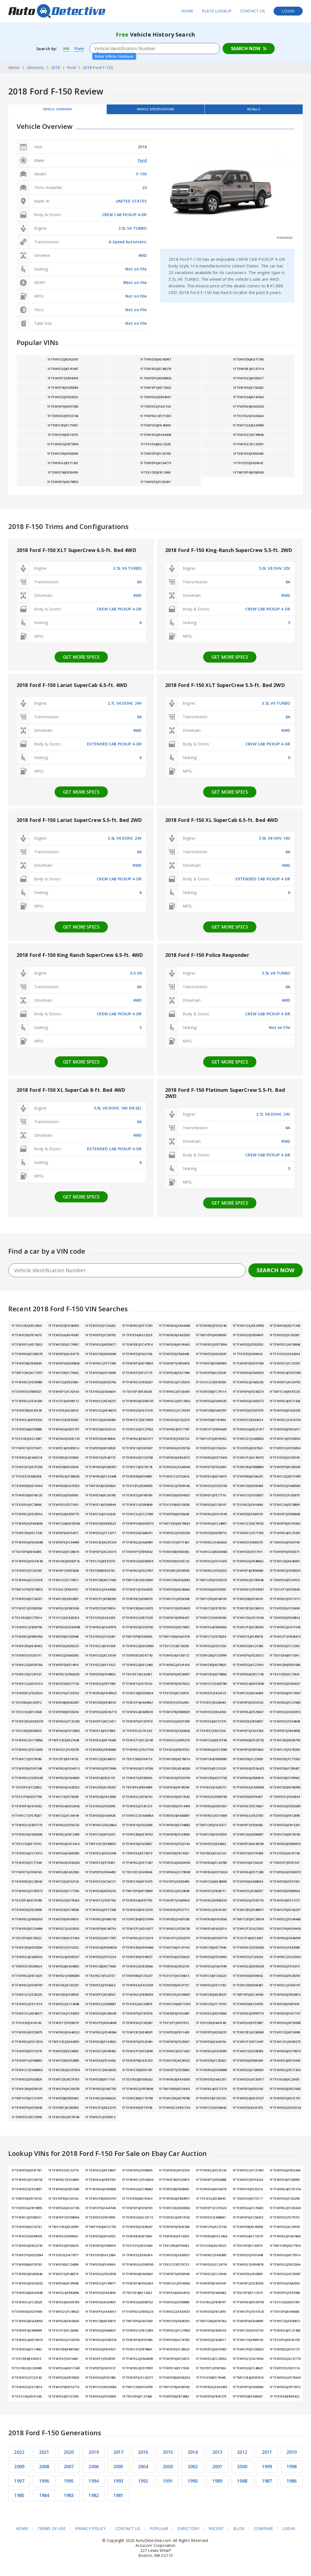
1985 (19, 2499)
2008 (44, 2471)
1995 (69, 2485)
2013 (217, 2456)
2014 (193, 2456)
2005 (118, 2471)
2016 (143, 2456)
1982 (93, 2499)
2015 (168, 2456)
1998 (292, 2471)
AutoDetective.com (56, 11)
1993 (118, 2485)
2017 (118, 2456)
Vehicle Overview (57, 111)
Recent (216, 2532)
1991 (168, 2485)
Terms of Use (51, 2532)
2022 (19, 2456)
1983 (69, 2499)
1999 (267, 2471)
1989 (217, 2485)
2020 (69, 2456)
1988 (242, 2485)
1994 (93, 2485)
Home (187, 11)
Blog (239, 2532)
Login (288, 11)
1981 (118, 2499)
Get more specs (81, 661)
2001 (217, 2471)
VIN (66, 48)
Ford (142, 164)
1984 (44, 2499)
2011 (267, 2456)
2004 (143, 2471)
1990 (193, 2485)
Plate (80, 48)
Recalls (254, 111)
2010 (292, 2456)
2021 (44, 2456)
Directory (188, 2532)
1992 (143, 2485)
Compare (263, 2532)
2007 (69, 2471)
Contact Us (252, 11)
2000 (242, 2471)
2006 (93, 2471)
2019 (93, 2456)
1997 (19, 2485)
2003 (168, 2471)
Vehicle (155, 111)
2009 (19, 2471)
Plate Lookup (216, 11)
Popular (159, 2532)
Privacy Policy (90, 2532)
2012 (242, 2456)
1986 (292, 2485)
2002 (193, 2471)
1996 (44, 2485)
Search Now (245, 48)
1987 (267, 2485)
